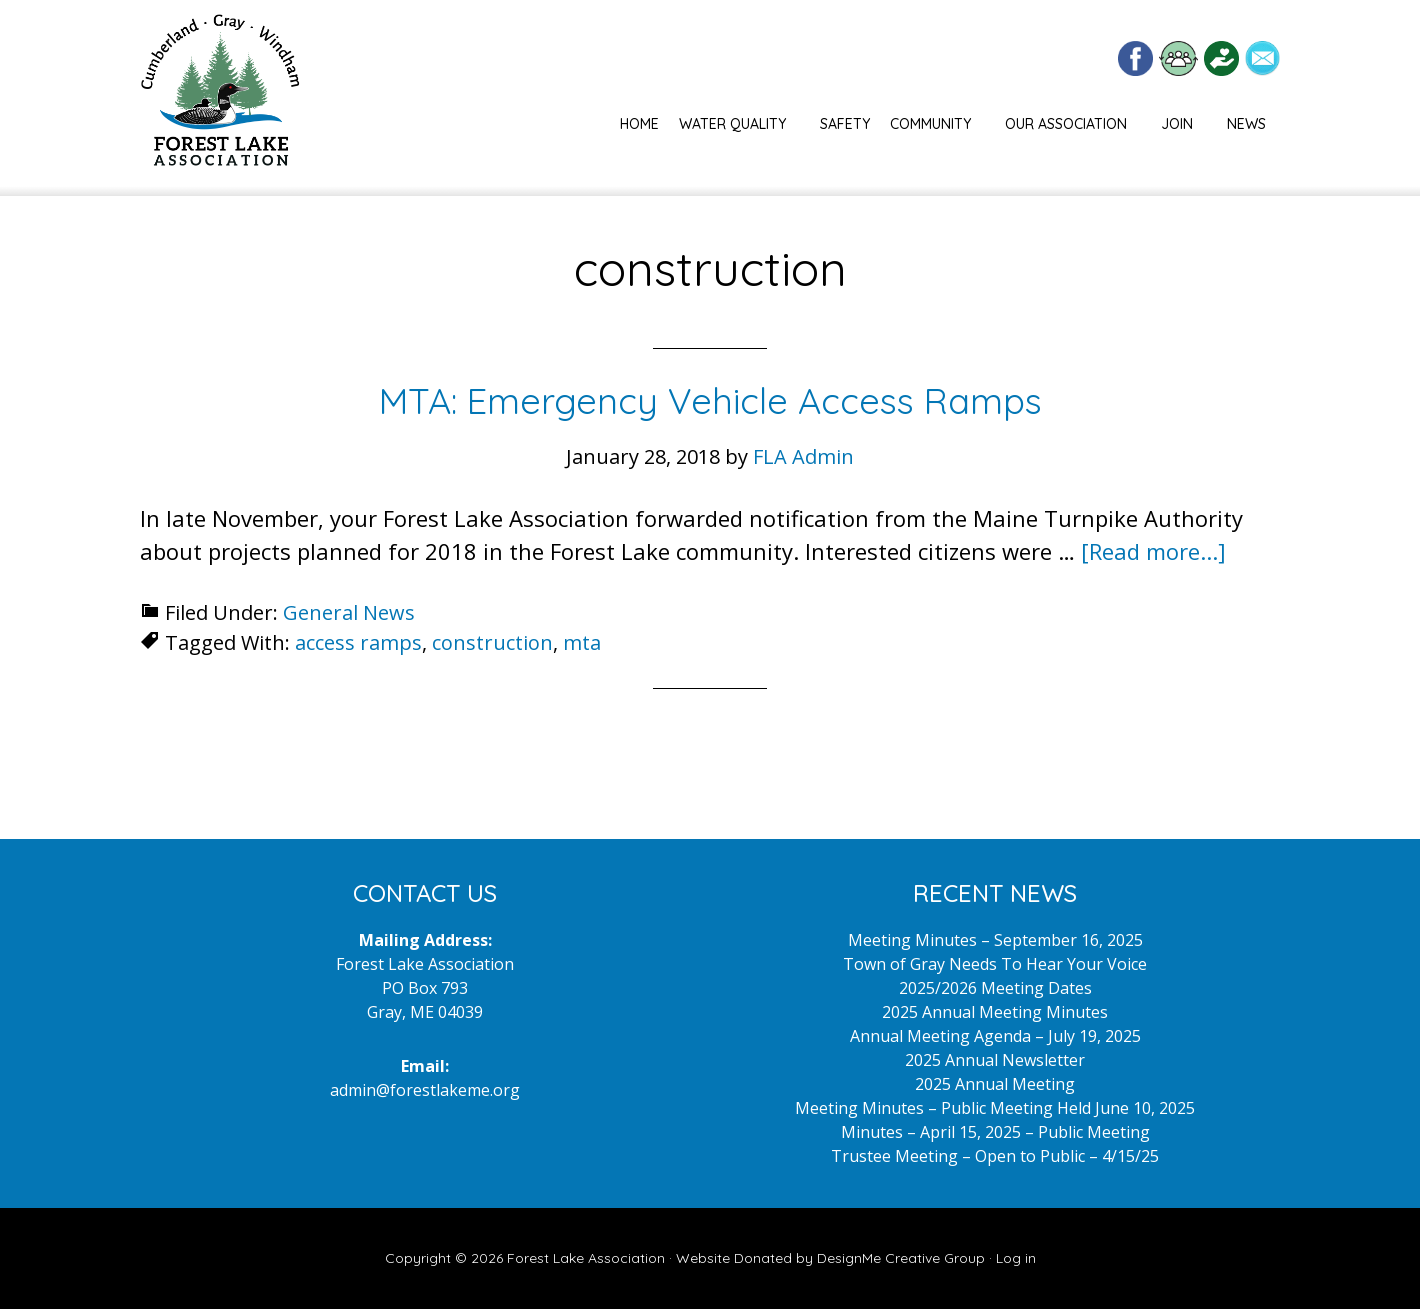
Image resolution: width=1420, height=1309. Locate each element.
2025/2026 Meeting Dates (995, 988)
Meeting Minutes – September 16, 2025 (995, 940)
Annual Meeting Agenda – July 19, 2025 (995, 1036)
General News (349, 612)
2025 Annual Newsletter (995, 1060)
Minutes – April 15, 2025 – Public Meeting (995, 1132)
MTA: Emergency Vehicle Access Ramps (710, 400)
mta (582, 642)
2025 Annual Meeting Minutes (995, 1012)
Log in (1016, 1258)
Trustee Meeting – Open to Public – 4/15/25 (995, 1156)
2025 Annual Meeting (995, 1084)
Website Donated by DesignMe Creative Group (830, 1258)
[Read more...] (1153, 551)
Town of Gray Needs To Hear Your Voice (995, 964)
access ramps (358, 642)
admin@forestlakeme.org (425, 1090)
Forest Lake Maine (220, 98)
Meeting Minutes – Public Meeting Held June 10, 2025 (995, 1108)
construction (492, 642)
